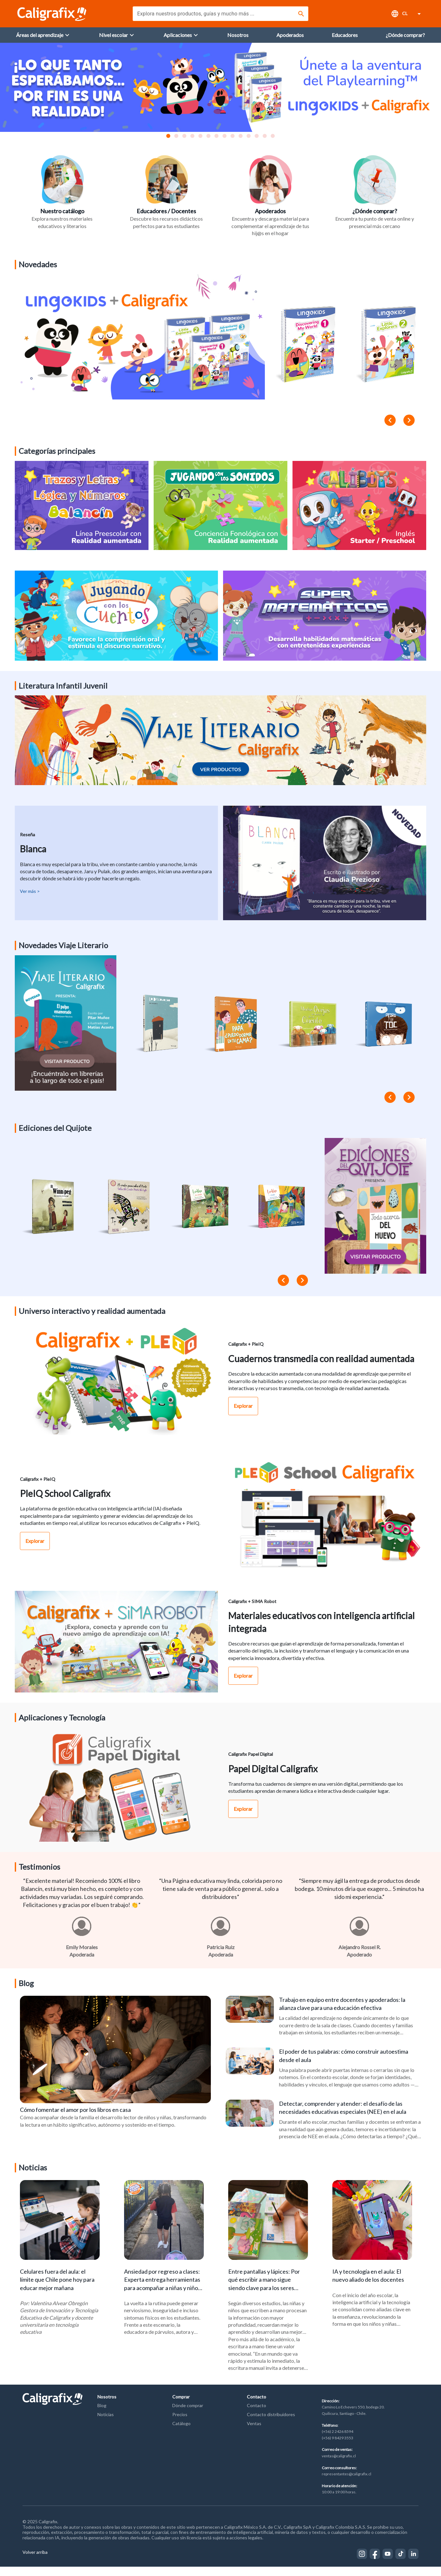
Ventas (254, 2432)
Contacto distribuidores (271, 2423)
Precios (179, 2423)
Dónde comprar (187, 2414)
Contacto (256, 2406)
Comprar (181, 2406)
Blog (101, 2414)
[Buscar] (301, 13)
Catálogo (181, 2432)
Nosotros (106, 2406)
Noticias (105, 2423)
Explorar (243, 1410)
